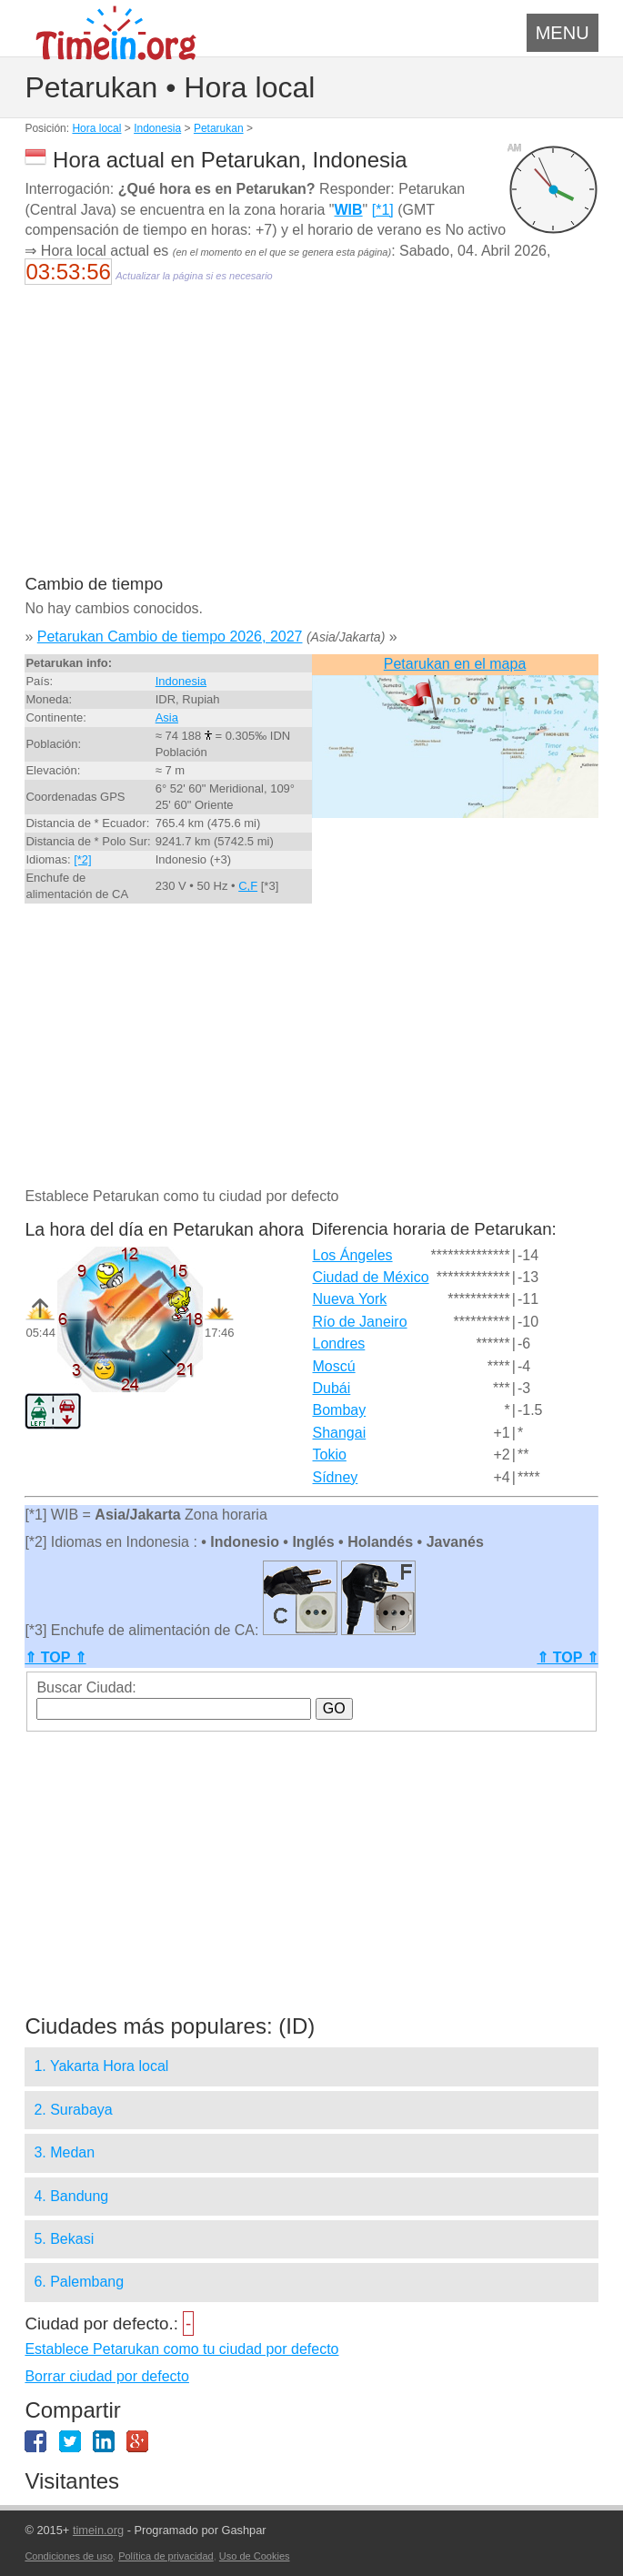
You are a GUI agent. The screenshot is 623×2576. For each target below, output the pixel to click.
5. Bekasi (64, 2239)
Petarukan (219, 128)
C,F (247, 886)
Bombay (340, 1410)
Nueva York (350, 1299)
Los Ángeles (353, 1255)
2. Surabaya (73, 2109)
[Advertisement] (311, 441)
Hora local (96, 128)
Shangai (340, 1432)
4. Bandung (71, 2196)
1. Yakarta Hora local (101, 2066)
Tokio (330, 1454)
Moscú (334, 1366)
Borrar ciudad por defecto (107, 2376)
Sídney (335, 1477)
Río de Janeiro (360, 1321)
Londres (339, 1343)
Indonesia (157, 128)
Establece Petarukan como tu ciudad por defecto (181, 2349)
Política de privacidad (166, 2556)
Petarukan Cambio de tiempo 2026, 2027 (170, 636)
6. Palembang (79, 2281)
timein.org (98, 2530)
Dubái (332, 1388)
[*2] (83, 859)
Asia (167, 717)
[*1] (383, 209)
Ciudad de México (371, 1277)
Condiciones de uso (69, 2556)
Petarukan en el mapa (455, 664)
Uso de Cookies (254, 2556)
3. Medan (64, 2152)
